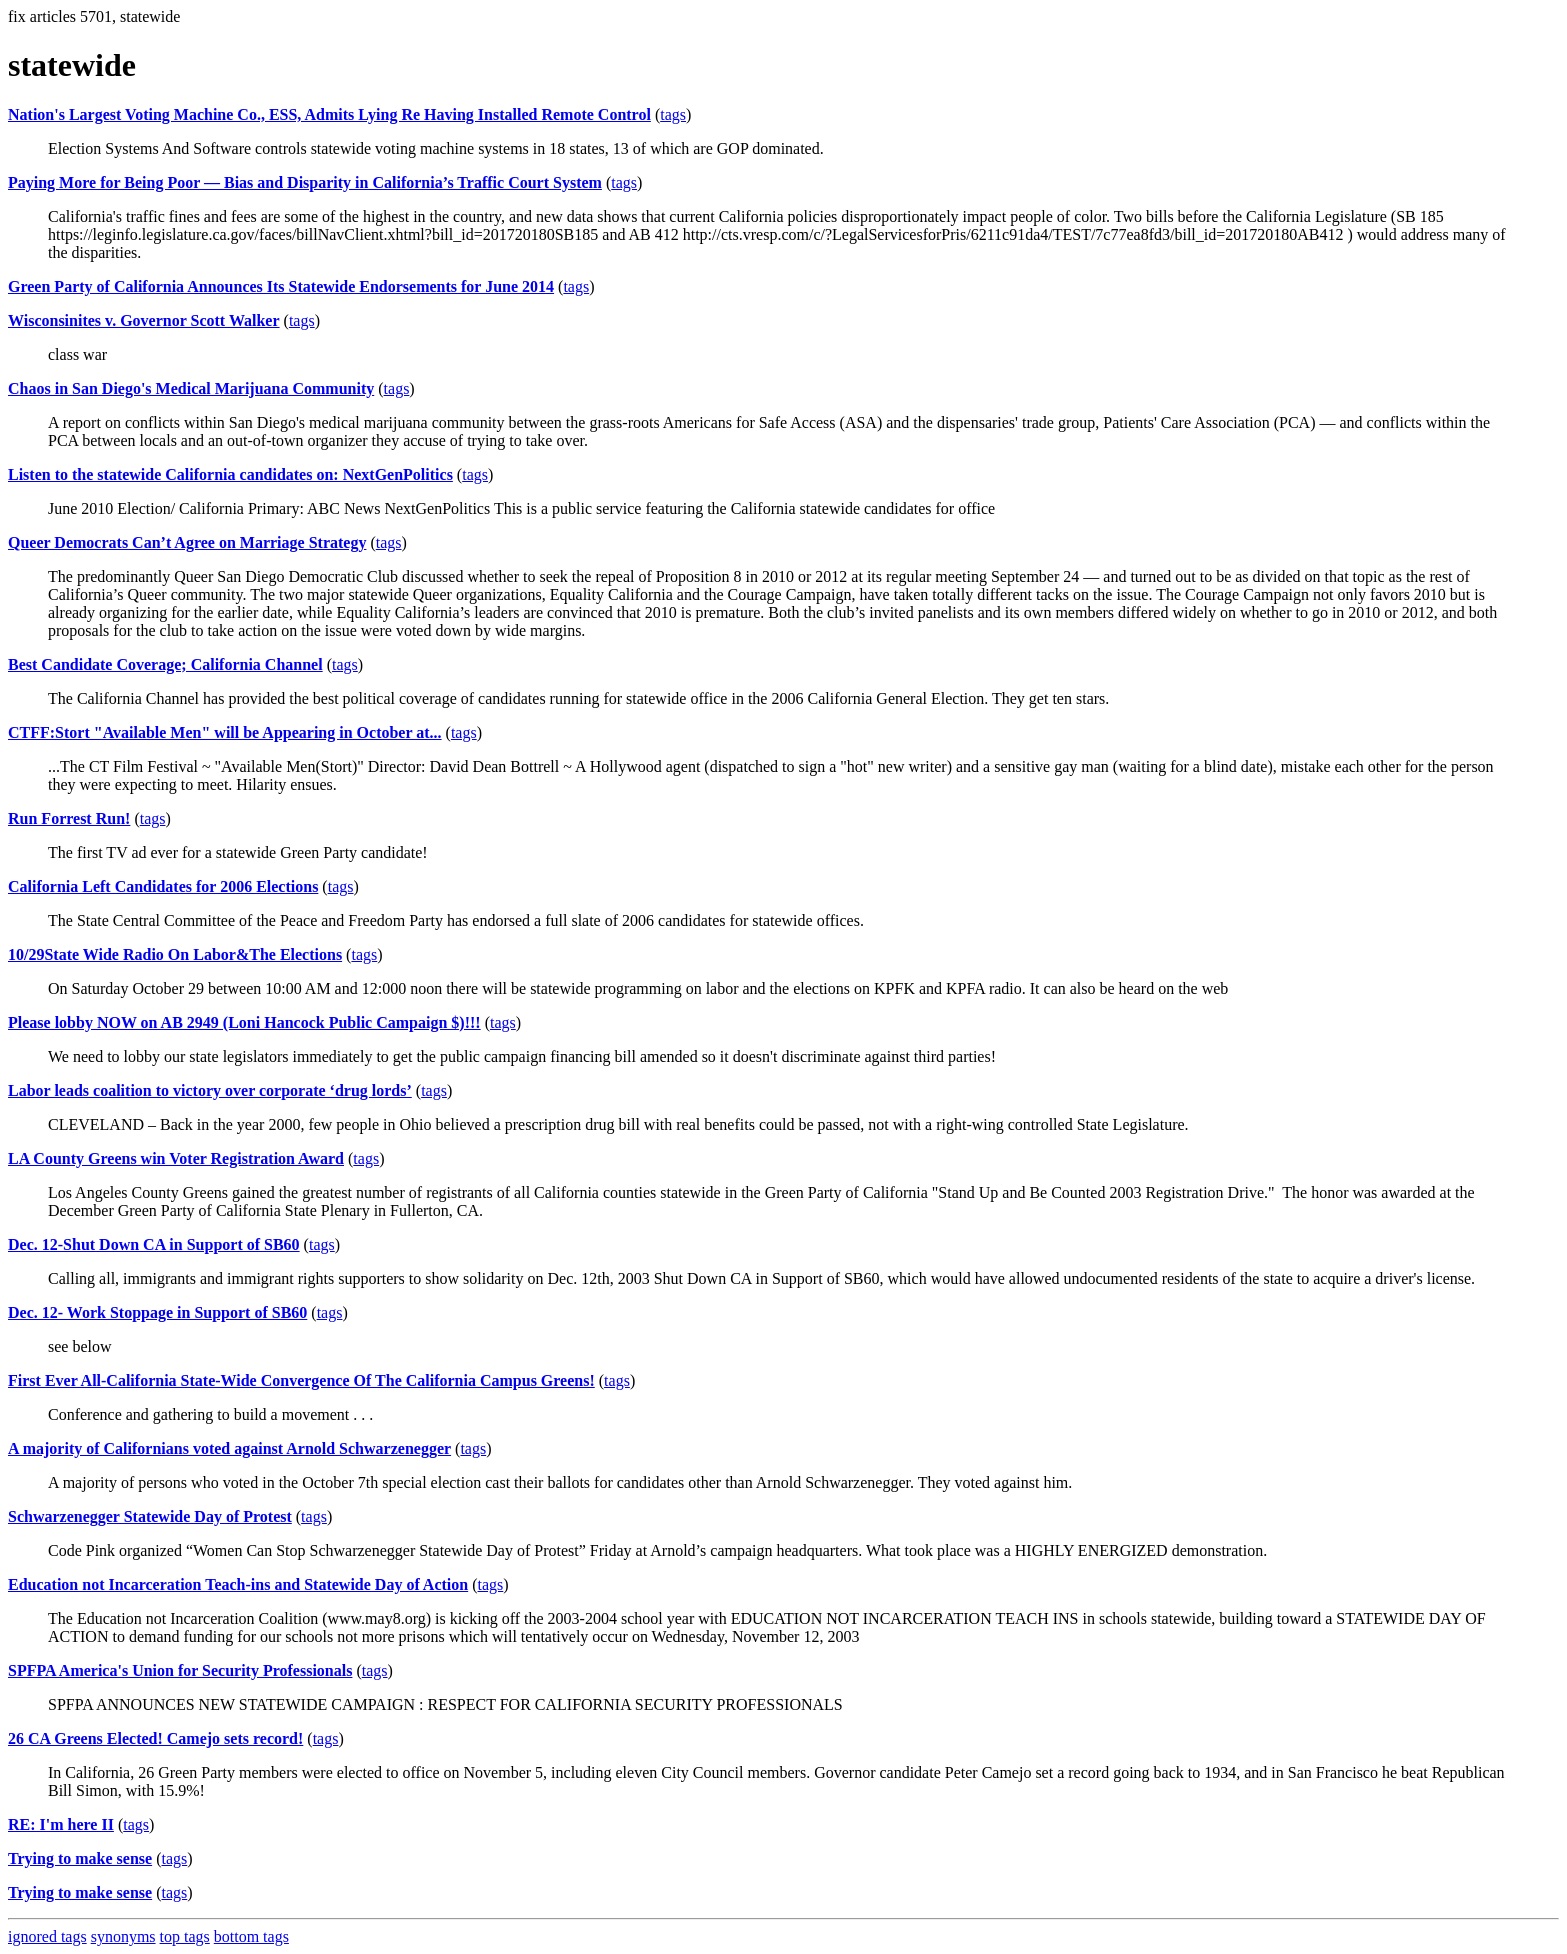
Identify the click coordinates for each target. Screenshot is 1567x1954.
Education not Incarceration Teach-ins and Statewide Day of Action (238, 1584)
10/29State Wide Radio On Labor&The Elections (175, 954)
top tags (185, 1936)
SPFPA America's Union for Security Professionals (180, 1670)
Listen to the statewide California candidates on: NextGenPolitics (230, 474)
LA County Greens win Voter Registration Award (176, 1158)
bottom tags (251, 1936)
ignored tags (47, 1936)
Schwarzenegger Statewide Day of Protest (150, 1516)
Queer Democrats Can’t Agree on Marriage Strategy (187, 542)
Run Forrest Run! (69, 818)
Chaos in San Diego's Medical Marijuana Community (191, 388)
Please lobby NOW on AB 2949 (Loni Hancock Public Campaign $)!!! (244, 1022)
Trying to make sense (80, 1858)
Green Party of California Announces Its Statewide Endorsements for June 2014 (281, 286)
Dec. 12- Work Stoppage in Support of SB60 (157, 1312)
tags (673, 114)
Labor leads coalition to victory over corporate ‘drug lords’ (210, 1090)
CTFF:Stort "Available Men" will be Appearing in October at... (225, 732)
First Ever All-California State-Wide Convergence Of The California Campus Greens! (301, 1380)
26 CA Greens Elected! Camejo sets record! (155, 1738)
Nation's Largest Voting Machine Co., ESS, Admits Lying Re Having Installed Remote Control (329, 114)
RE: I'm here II (61, 1824)
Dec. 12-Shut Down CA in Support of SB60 (154, 1244)
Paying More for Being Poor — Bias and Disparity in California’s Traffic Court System (305, 182)
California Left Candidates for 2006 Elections (163, 886)
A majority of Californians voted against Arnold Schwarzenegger (229, 1448)
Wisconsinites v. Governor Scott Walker (144, 320)
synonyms (123, 1936)
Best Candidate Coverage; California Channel (165, 664)
